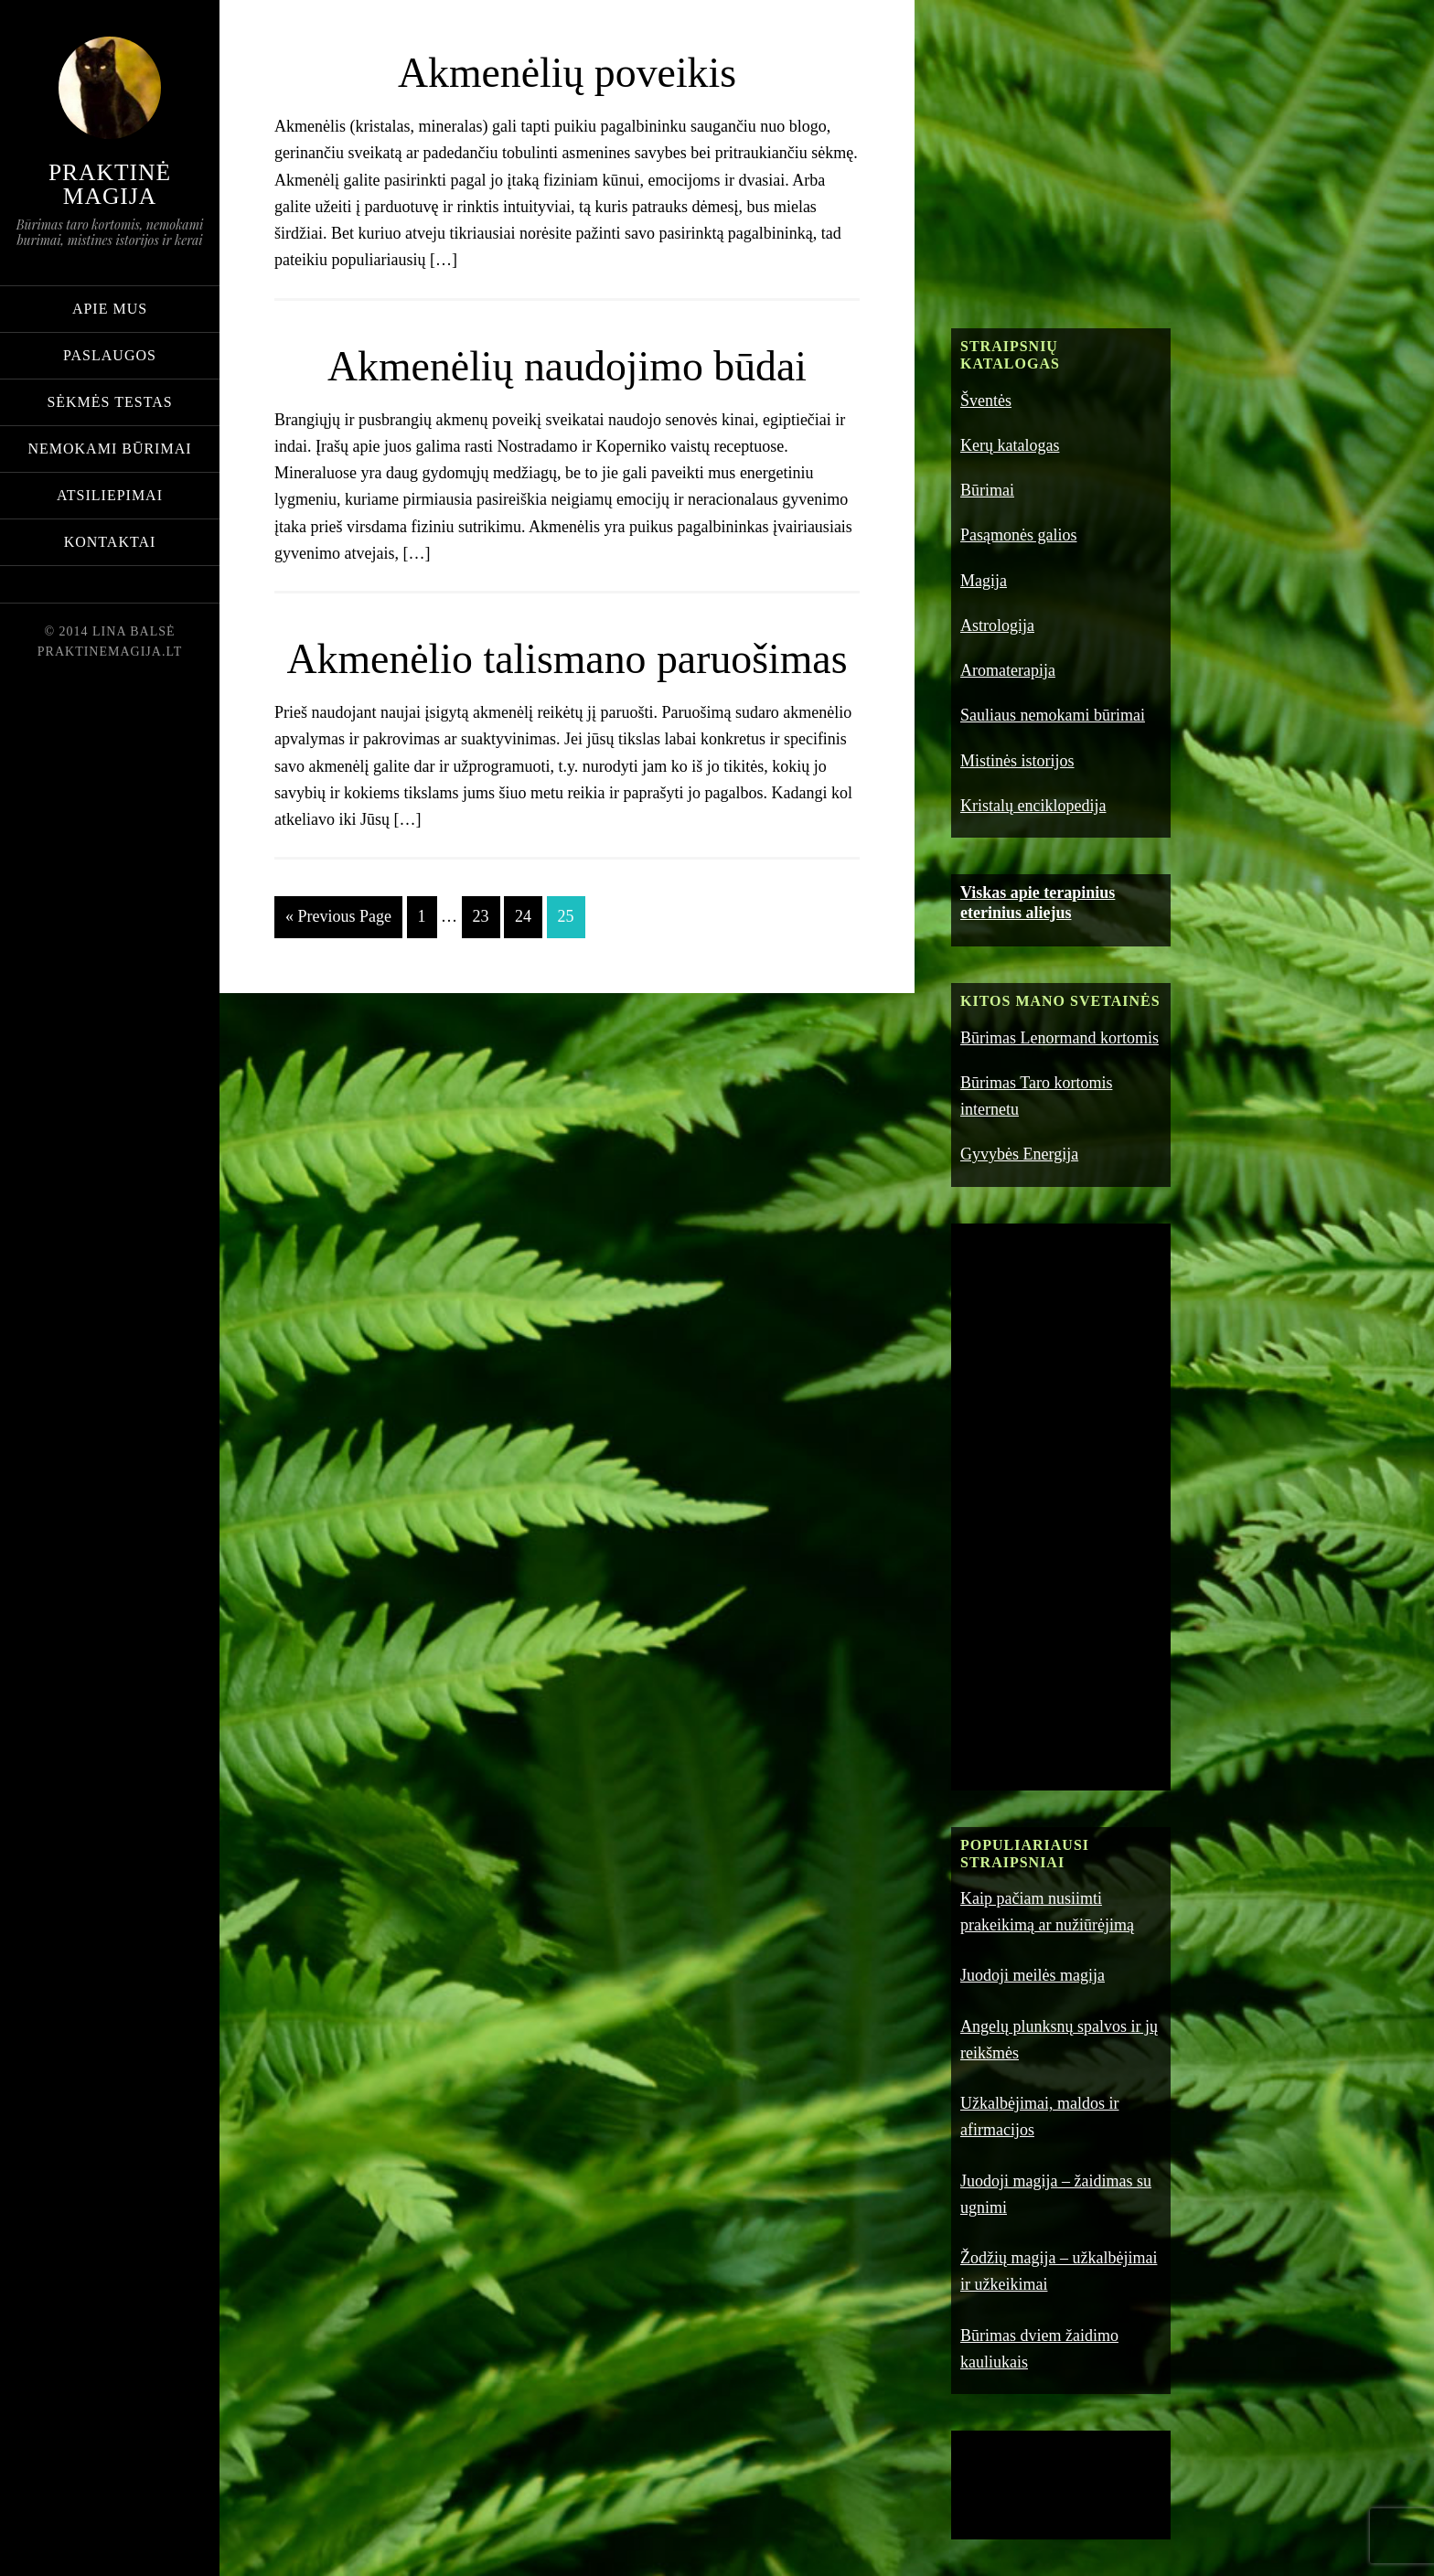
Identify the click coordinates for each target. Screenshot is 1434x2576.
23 (481, 971)
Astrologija (997, 625)
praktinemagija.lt (109, 651)
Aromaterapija (1007, 670)
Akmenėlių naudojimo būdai (567, 364)
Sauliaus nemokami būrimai (1052, 715)
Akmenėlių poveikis (567, 71)
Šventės (985, 400)
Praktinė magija (110, 184)
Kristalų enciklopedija (1033, 805)
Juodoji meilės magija (1032, 1975)
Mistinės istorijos (1017, 761)
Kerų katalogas (1009, 445)
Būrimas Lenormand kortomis (1059, 1038)
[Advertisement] (1088, 169)
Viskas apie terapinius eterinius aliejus (1037, 902)
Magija (983, 581)
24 (523, 971)
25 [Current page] (566, 971)
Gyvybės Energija (1019, 1154)
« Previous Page (338, 971)
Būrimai (987, 490)
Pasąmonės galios (1018, 535)
